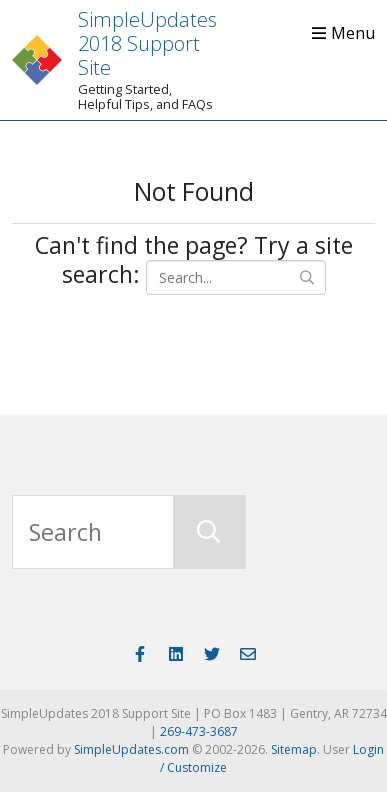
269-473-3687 (199, 731)
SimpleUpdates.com (131, 749)
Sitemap (294, 749)
